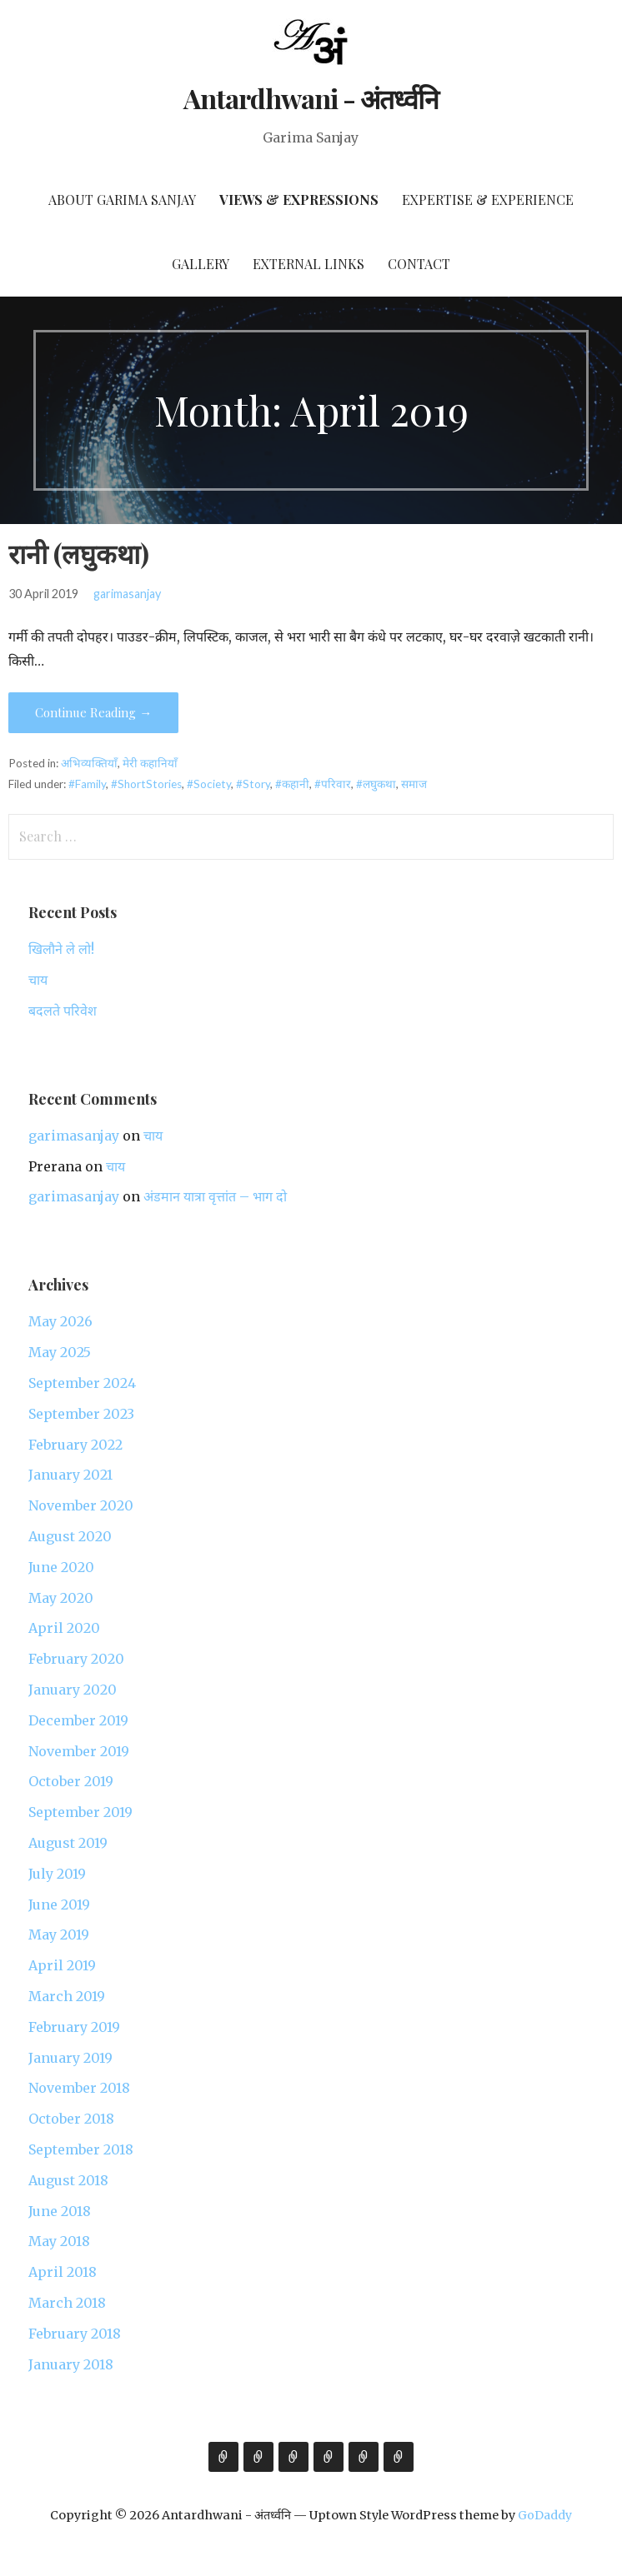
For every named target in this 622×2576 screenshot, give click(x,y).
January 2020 (72, 1689)
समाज (414, 784)
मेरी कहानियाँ (150, 763)
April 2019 (62, 1965)
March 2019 (66, 1996)
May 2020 (60, 1598)
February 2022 (75, 1444)
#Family (87, 784)
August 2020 (70, 1536)
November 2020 (80, 1505)
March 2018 (67, 2302)
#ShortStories (146, 784)
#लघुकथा (376, 784)
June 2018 (59, 2211)
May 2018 (59, 2241)
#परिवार (332, 784)
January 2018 (70, 2364)
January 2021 (70, 1474)
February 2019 (74, 2027)
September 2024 (82, 1383)
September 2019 (80, 1812)
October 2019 (70, 1781)
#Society (209, 784)
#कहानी (292, 784)
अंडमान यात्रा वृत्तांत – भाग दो (215, 1196)
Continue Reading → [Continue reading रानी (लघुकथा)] (93, 712)
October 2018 (71, 2118)
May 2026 (60, 1321)
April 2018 (62, 2272)
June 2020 (61, 1567)
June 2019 (59, 1904)
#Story (253, 784)
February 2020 (76, 1658)
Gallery (200, 263)
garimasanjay (127, 594)
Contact (419, 263)
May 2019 (58, 1934)
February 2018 (74, 2333)
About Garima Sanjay (122, 199)
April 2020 (64, 1628)
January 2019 (70, 2057)
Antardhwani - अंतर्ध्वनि (311, 98)
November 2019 (78, 1751)
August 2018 (68, 2180)
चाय (38, 979)
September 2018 (80, 2149)
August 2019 (68, 1843)
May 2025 (59, 1352)
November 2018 (79, 2087)
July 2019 (57, 1873)
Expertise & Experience (488, 199)
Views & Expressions (299, 199)
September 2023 (81, 1413)
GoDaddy (545, 2515)
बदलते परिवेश (62, 1010)
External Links (308, 263)
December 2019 (78, 1720)
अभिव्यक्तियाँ (89, 763)
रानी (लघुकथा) (78, 553)
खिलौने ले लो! (61, 949)
